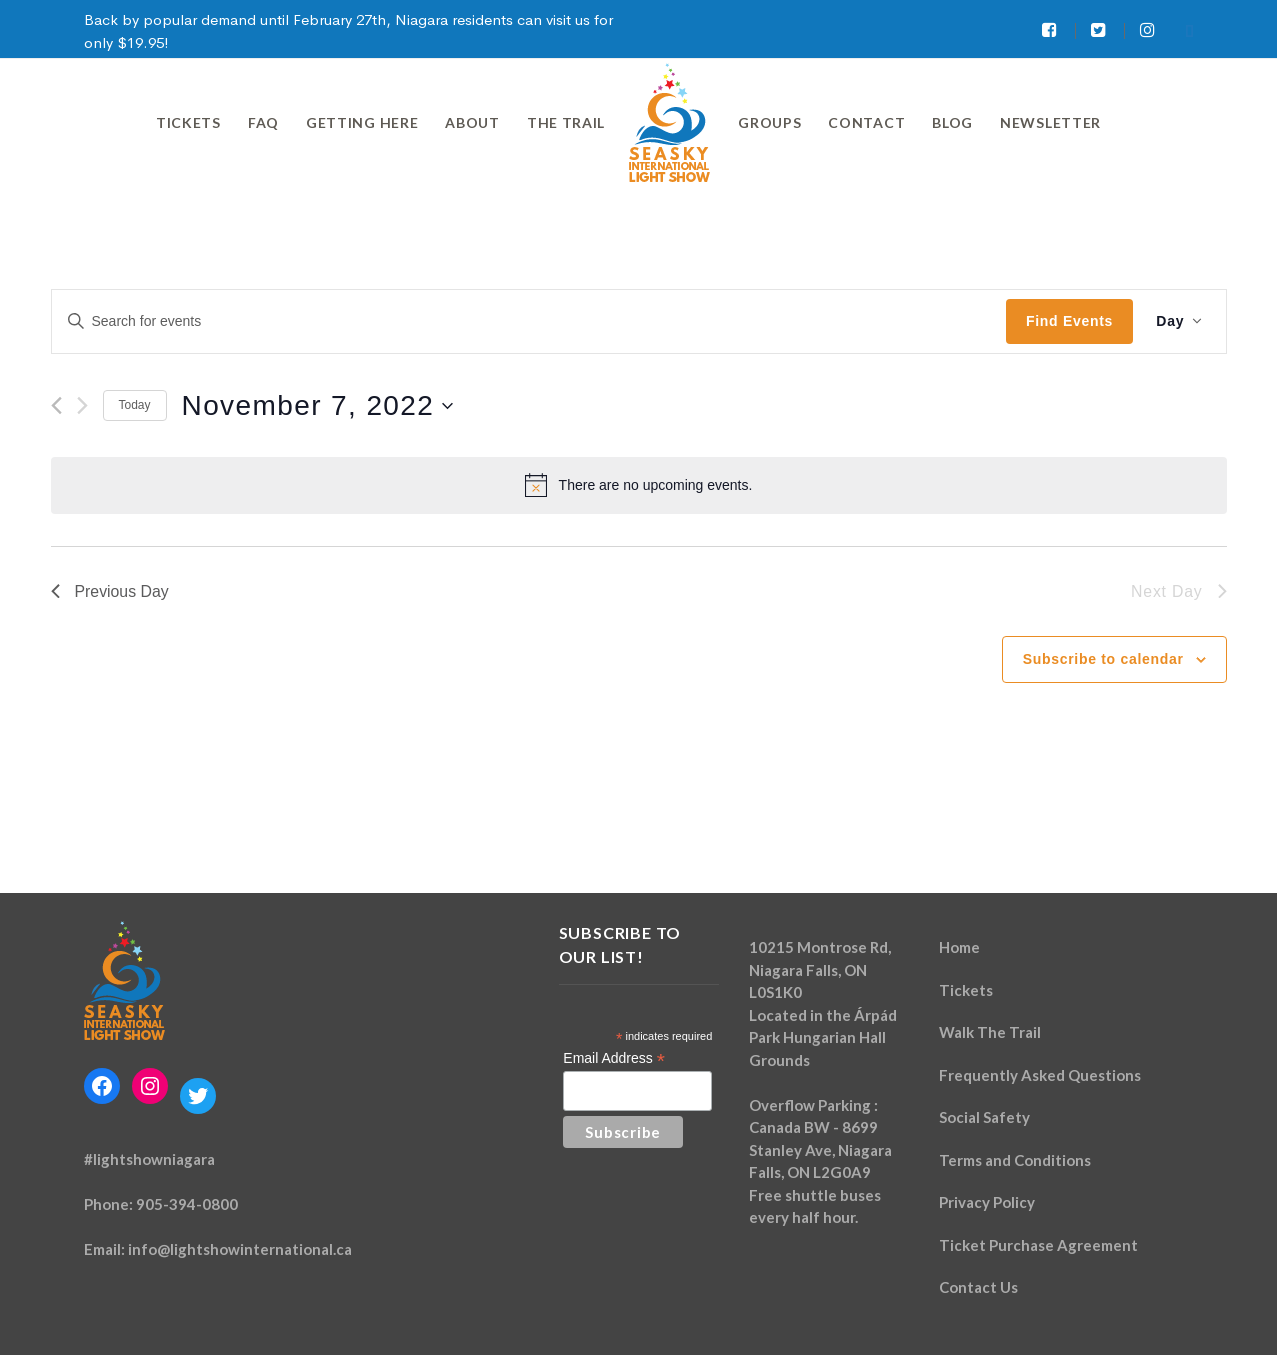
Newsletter (1050, 122)
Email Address (614, 1058)
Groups (769, 122)
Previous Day (110, 591)
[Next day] (82, 405)
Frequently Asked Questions (1040, 1075)
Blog (952, 122)
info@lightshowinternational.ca (240, 1249)
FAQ (263, 122)
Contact (866, 122)
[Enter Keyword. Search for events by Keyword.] (528, 321)
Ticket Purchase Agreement (1038, 1245)
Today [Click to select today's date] (135, 405)
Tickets (188, 122)
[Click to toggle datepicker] (318, 406)
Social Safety (984, 1117)
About (472, 122)
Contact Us (978, 1287)
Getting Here (362, 122)
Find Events (1067, 321)
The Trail (566, 122)
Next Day (1178, 591)
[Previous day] (56, 405)
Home (959, 947)
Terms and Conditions (1015, 1160)
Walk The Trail (990, 1032)
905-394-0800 (187, 1204)
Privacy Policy (987, 1202)
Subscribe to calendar (1103, 659)
